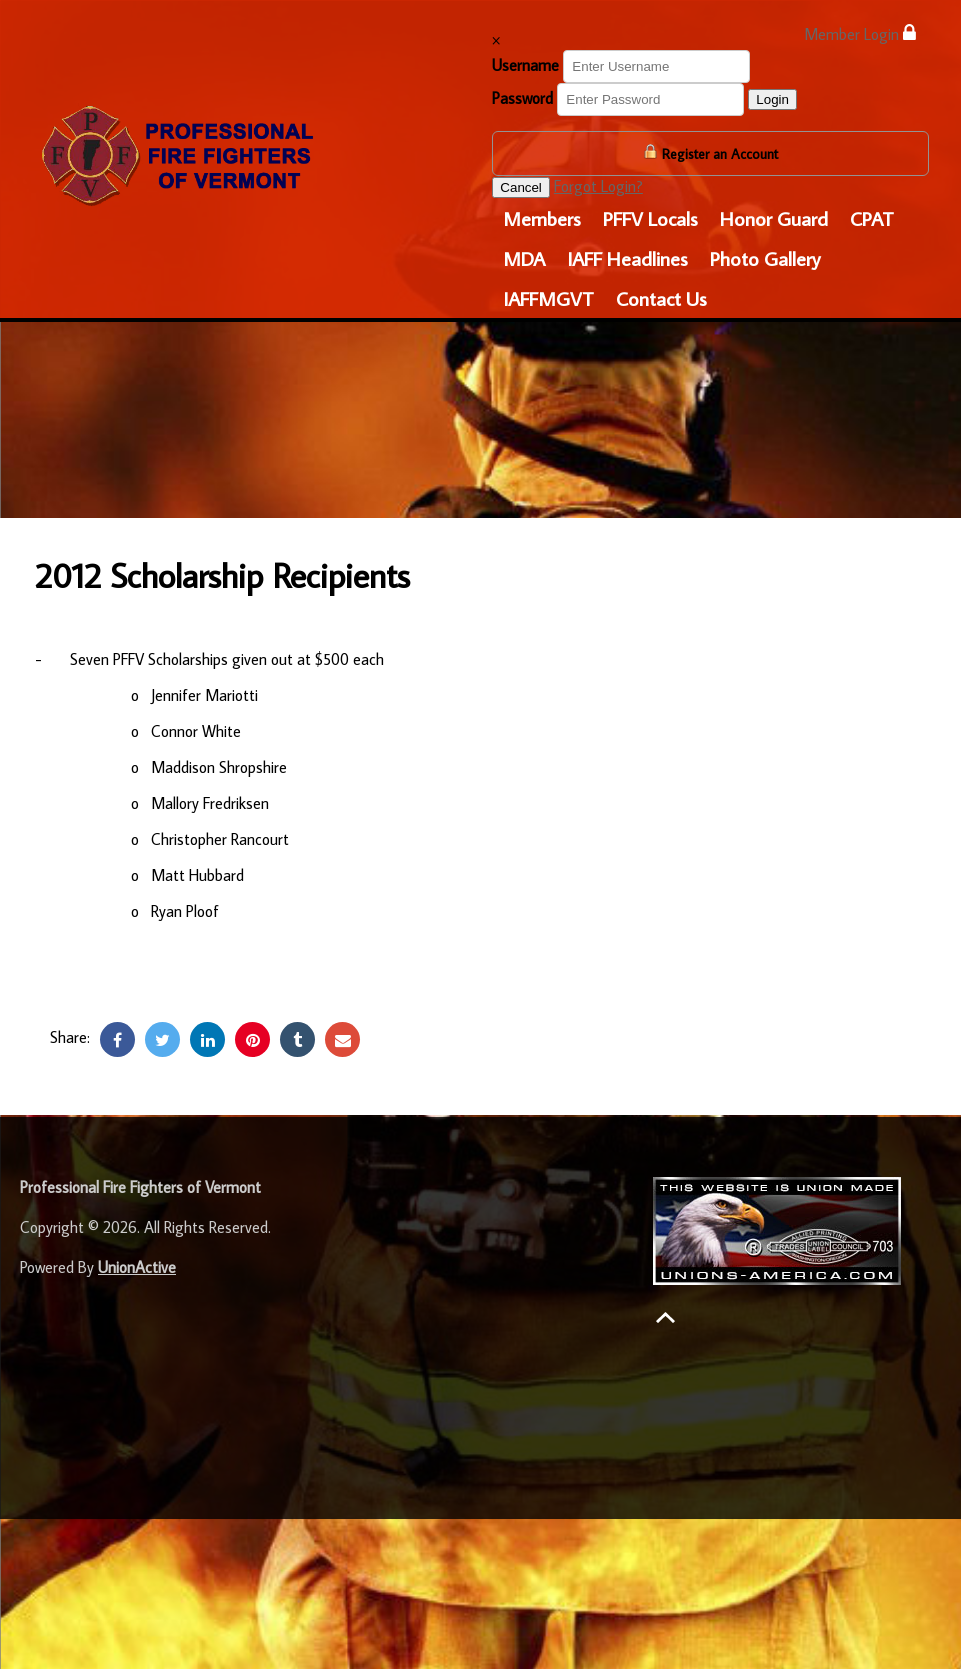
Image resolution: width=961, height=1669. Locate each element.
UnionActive (137, 1267)
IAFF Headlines (627, 258)
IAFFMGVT (548, 298)
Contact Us (661, 298)
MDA (524, 258)
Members (542, 218)
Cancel (521, 187)
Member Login (860, 33)
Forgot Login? (598, 186)
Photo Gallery (765, 258)
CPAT (872, 218)
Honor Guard (774, 218)
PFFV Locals (650, 218)
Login (772, 99)
